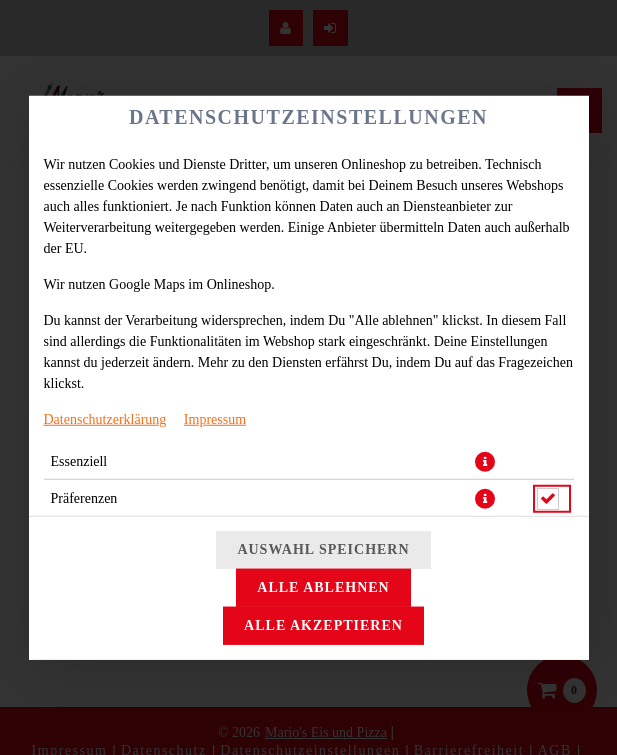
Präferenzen (84, 497)
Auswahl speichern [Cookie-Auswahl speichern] (323, 549)
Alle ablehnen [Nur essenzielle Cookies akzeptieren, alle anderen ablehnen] (323, 587)
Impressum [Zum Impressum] (215, 418)
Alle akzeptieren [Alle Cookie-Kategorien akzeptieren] (323, 625)
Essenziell (79, 460)
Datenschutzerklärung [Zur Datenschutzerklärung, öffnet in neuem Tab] (105, 418)
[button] (485, 461)
